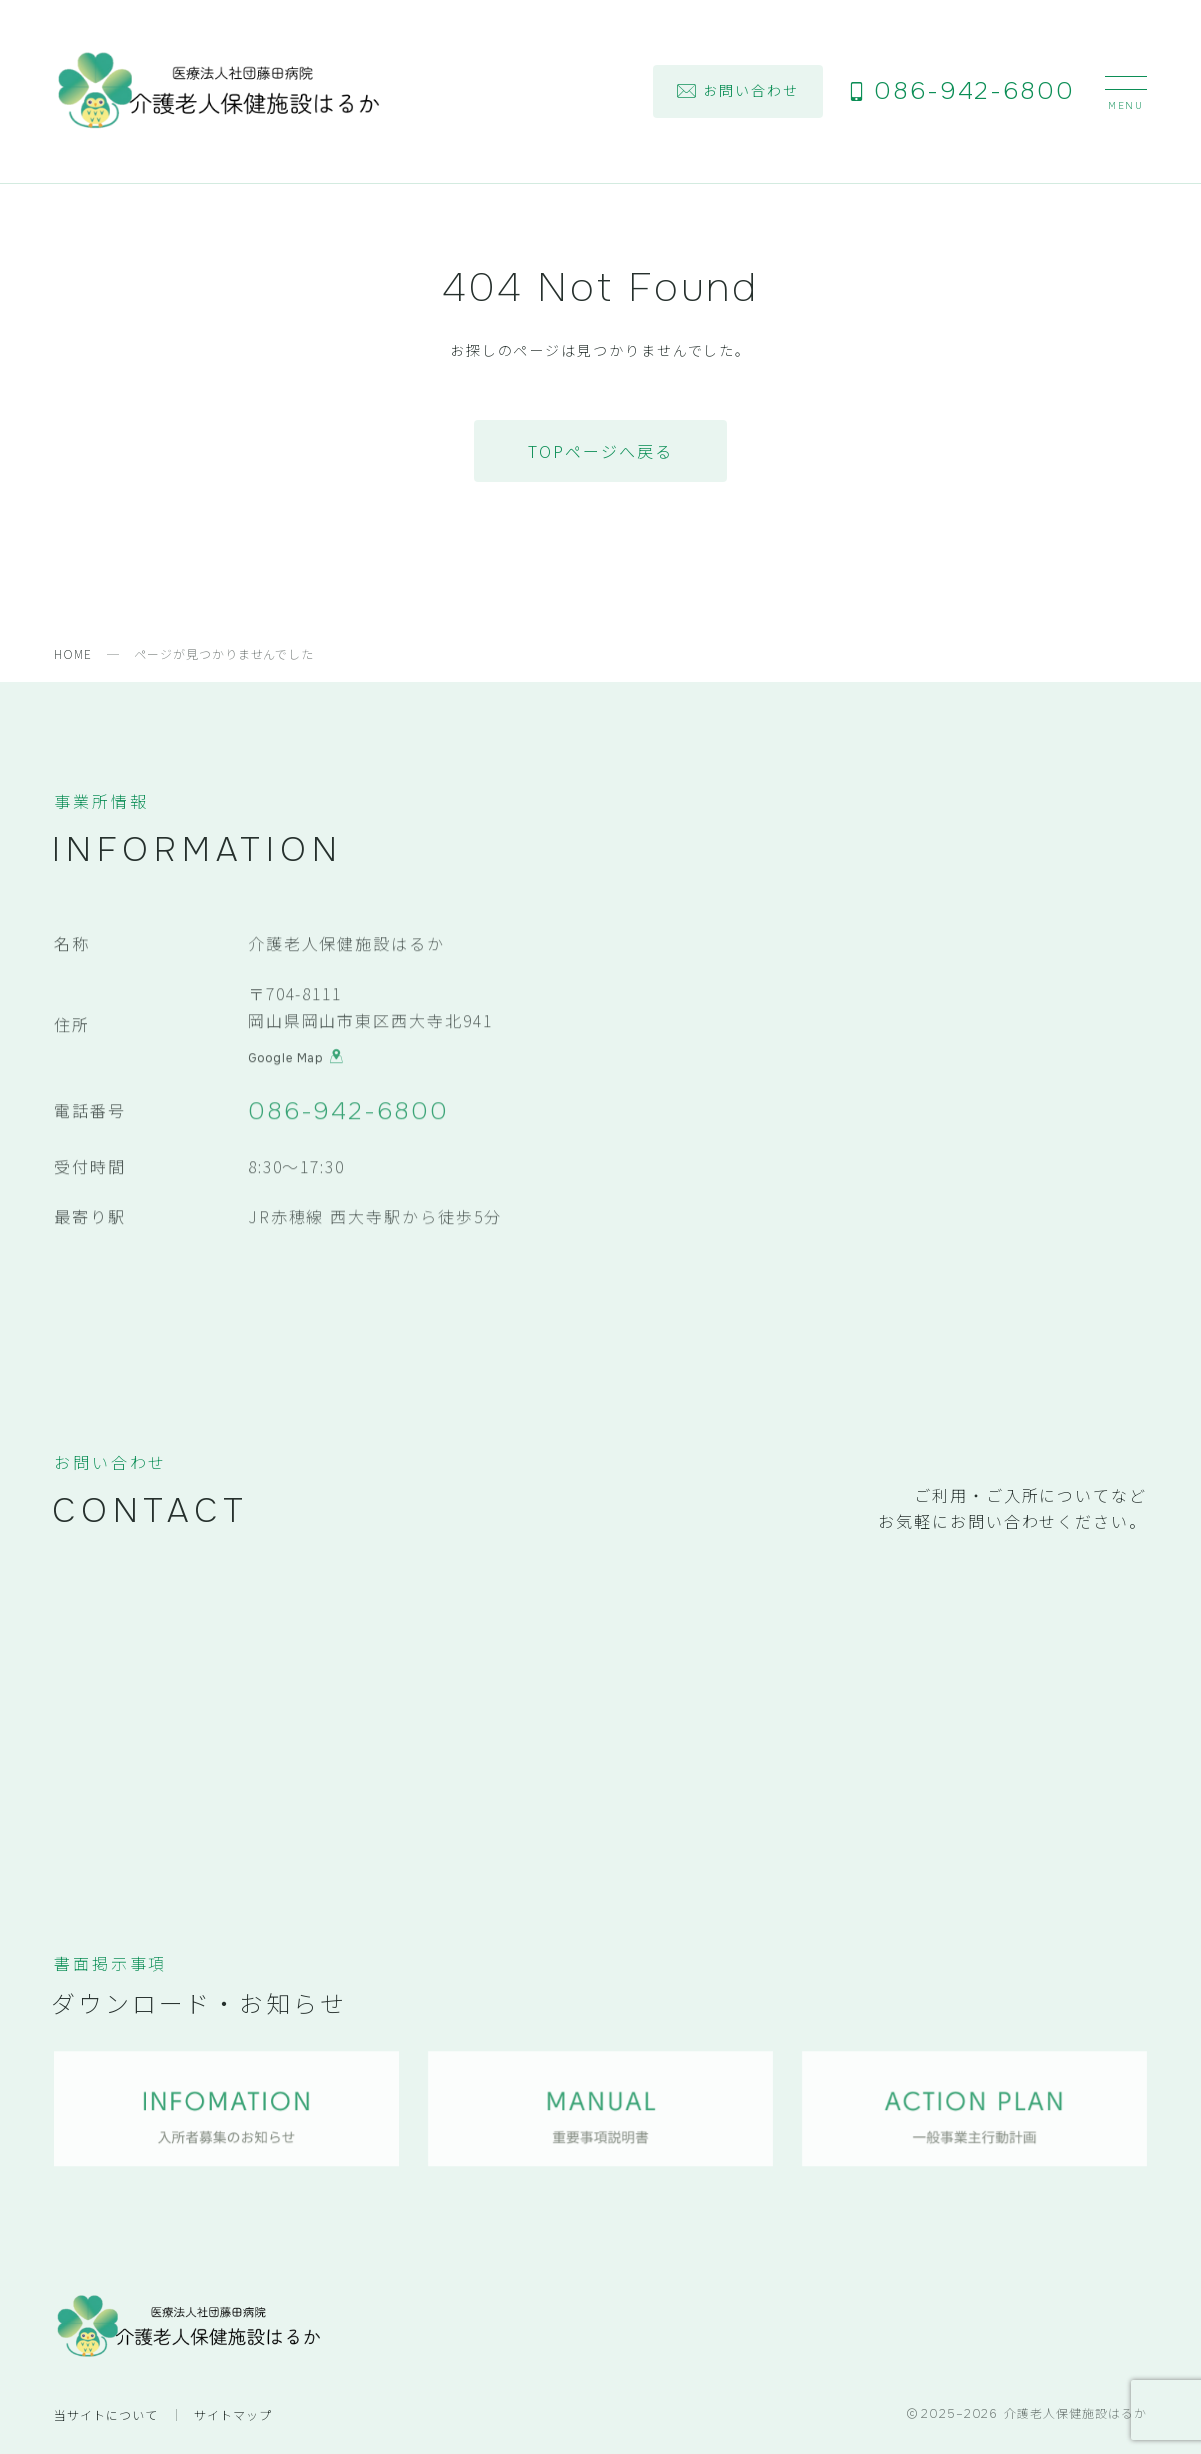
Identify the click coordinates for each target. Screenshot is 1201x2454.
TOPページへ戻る (600, 451)
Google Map (296, 1061)
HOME (73, 653)
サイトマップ (233, 2414)
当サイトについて (106, 2414)
